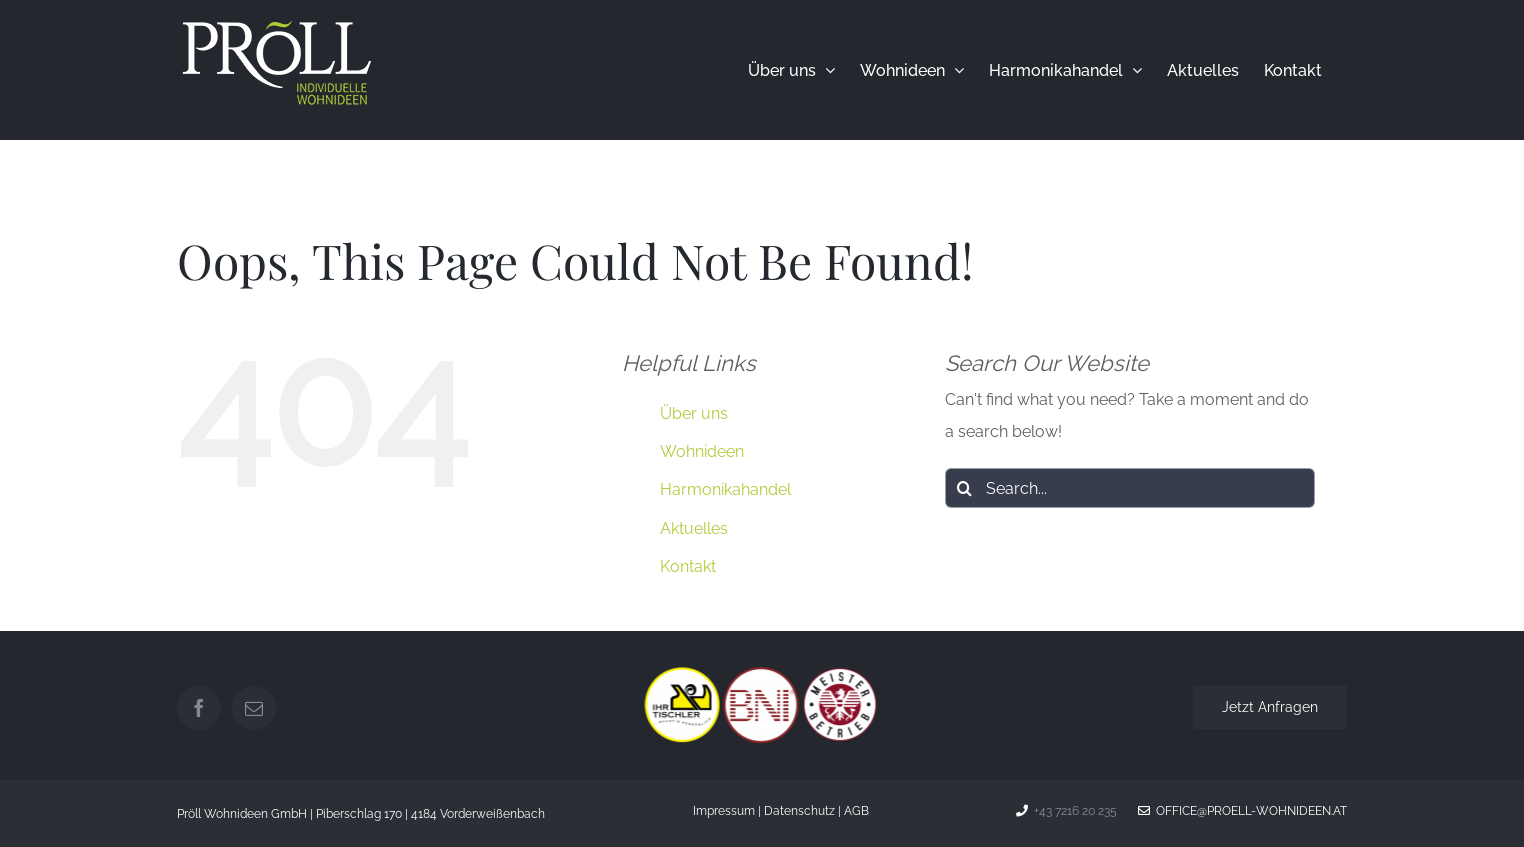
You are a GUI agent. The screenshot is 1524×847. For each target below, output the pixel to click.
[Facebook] (199, 708)
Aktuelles (694, 528)
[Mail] (254, 708)
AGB (856, 811)
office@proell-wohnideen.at (1242, 811)
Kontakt (688, 566)
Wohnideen (702, 451)
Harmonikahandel (725, 489)
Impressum (724, 811)
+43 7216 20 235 (1075, 811)
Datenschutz (799, 811)
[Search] (965, 488)
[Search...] (1130, 488)
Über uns (694, 413)
